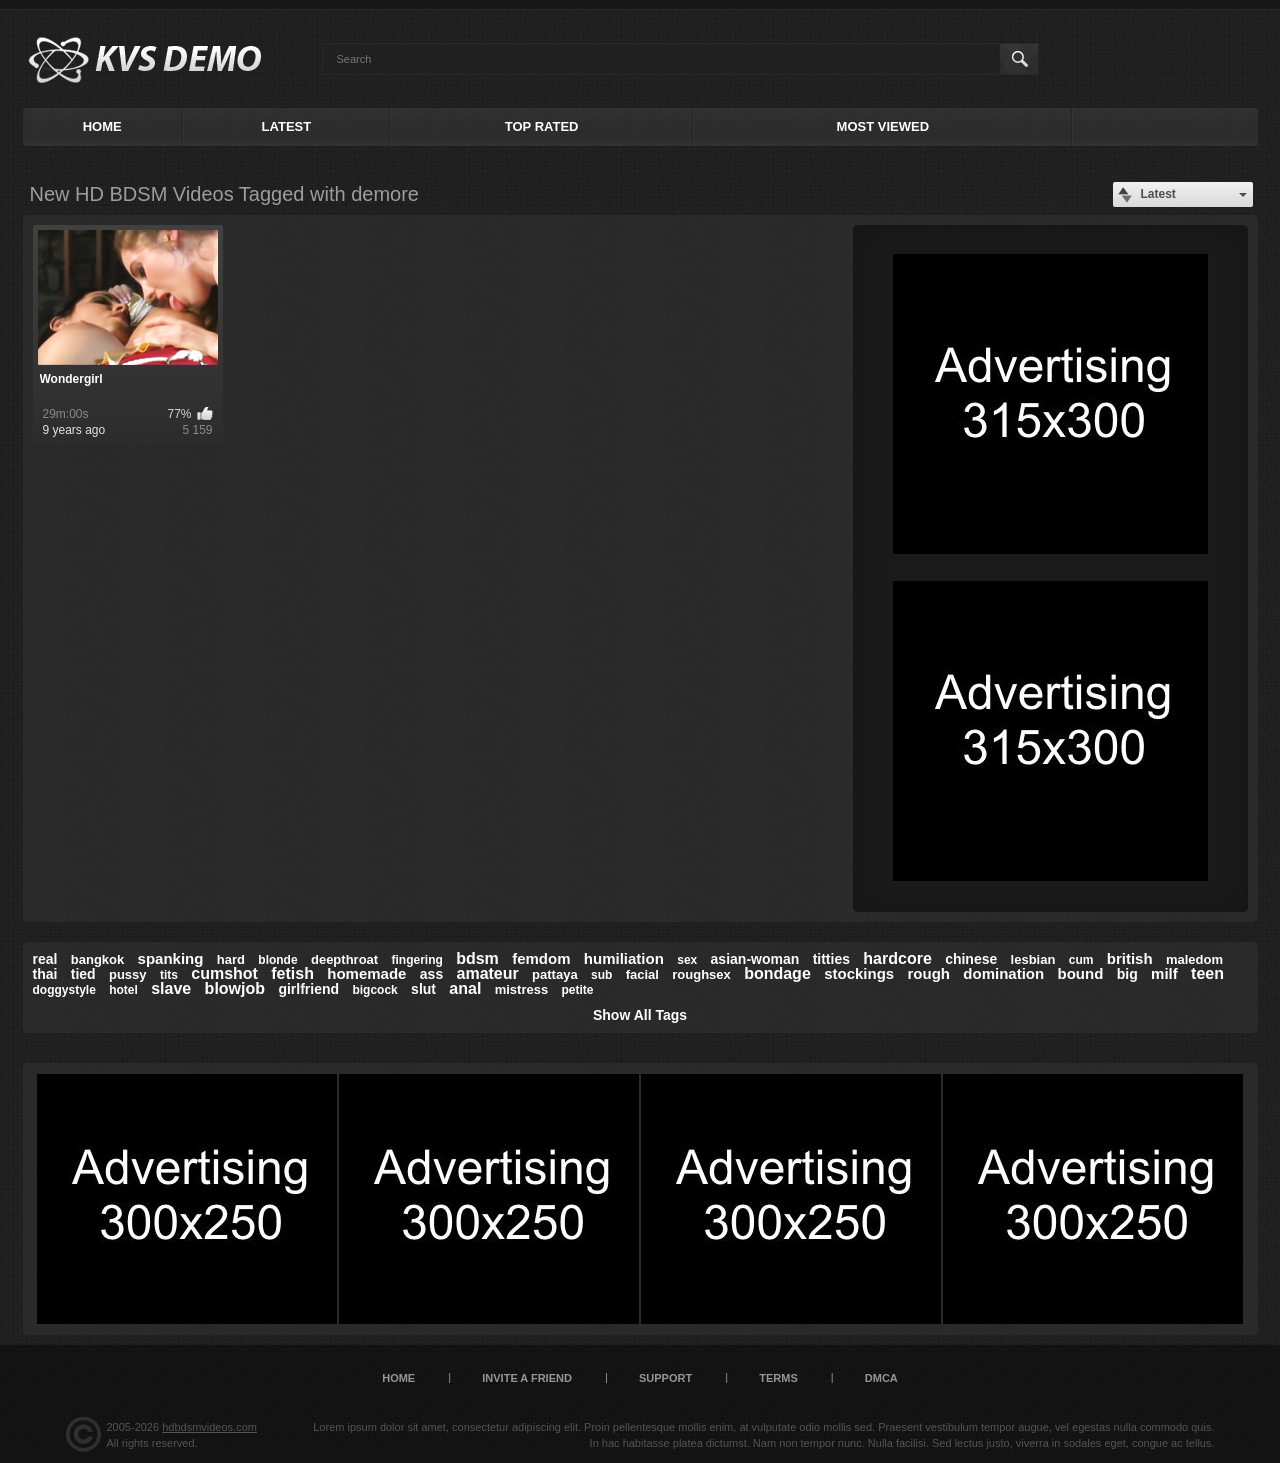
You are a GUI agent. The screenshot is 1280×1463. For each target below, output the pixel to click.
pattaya (555, 974)
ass (431, 974)
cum (1081, 960)
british (1130, 958)
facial (642, 974)
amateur (488, 973)
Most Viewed (883, 126)
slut (423, 989)
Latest (287, 126)
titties (831, 959)
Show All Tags (640, 1015)
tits (169, 975)
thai (45, 974)
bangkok (97, 959)
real (45, 959)
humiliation (624, 958)
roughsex (701, 974)
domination (1003, 973)
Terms (778, 1378)
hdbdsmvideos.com (209, 1427)
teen (1207, 973)
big (1127, 974)
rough (929, 973)
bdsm (477, 958)
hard (231, 959)
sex (687, 960)
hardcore (897, 958)
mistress (521, 989)
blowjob (235, 988)
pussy (128, 974)
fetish (292, 973)
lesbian (1033, 959)
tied (83, 974)
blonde (277, 960)
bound (1081, 973)
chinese (971, 959)
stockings (859, 973)
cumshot (224, 973)
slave (171, 988)
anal (465, 988)
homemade (366, 973)
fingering (416, 960)
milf (1164, 973)
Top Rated (542, 126)
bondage (777, 973)
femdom (541, 958)
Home (102, 126)
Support (665, 1378)
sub (601, 975)
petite (578, 990)
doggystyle (64, 990)
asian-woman (755, 959)
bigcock (374, 990)
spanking (171, 958)
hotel (123, 990)
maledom (1194, 959)
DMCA (881, 1378)
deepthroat (344, 959)
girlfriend (308, 989)
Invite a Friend (527, 1378)
